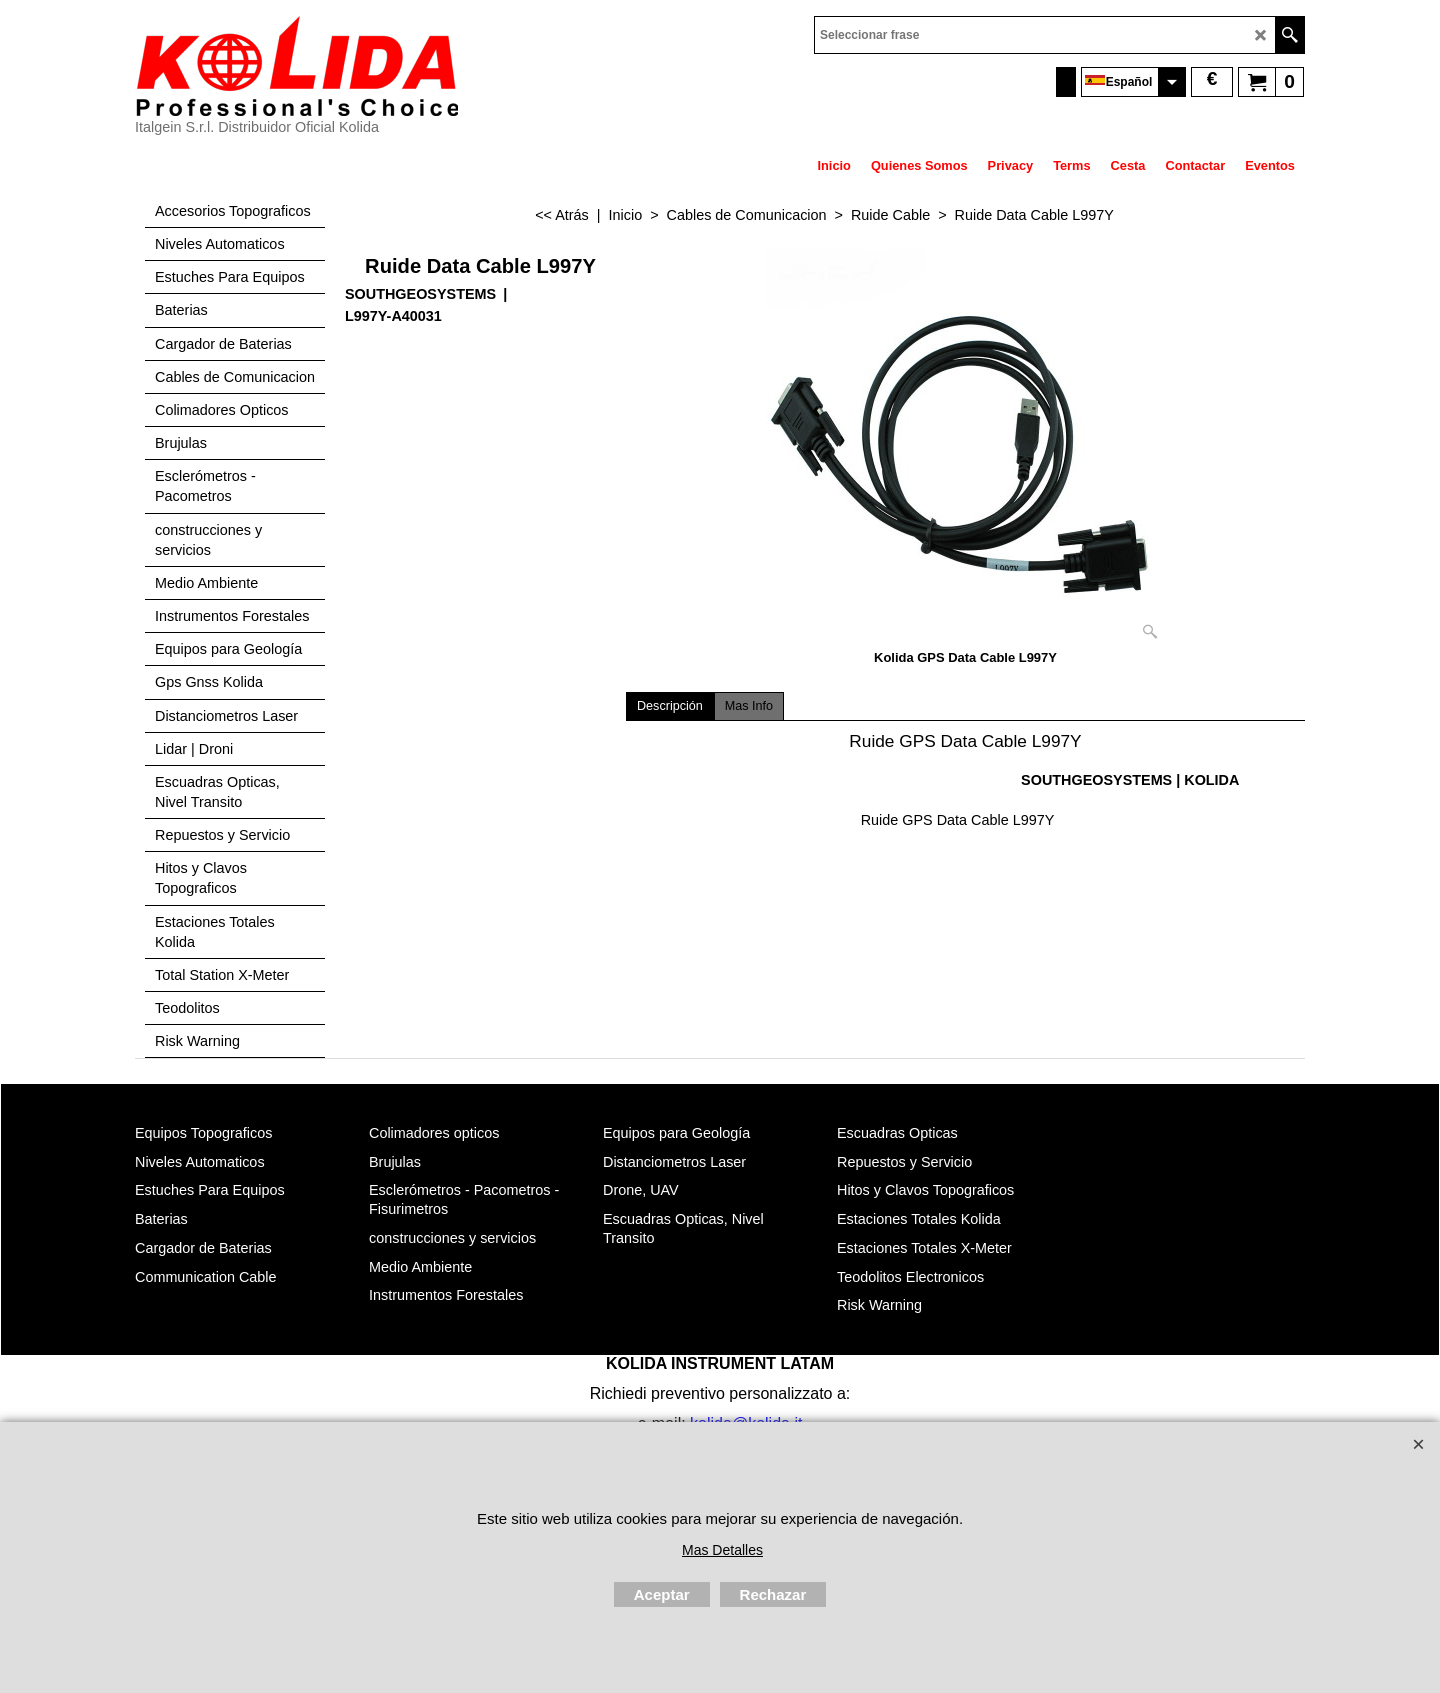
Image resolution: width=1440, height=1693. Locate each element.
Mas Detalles (722, 1550)
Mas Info (749, 706)
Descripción (670, 706)
